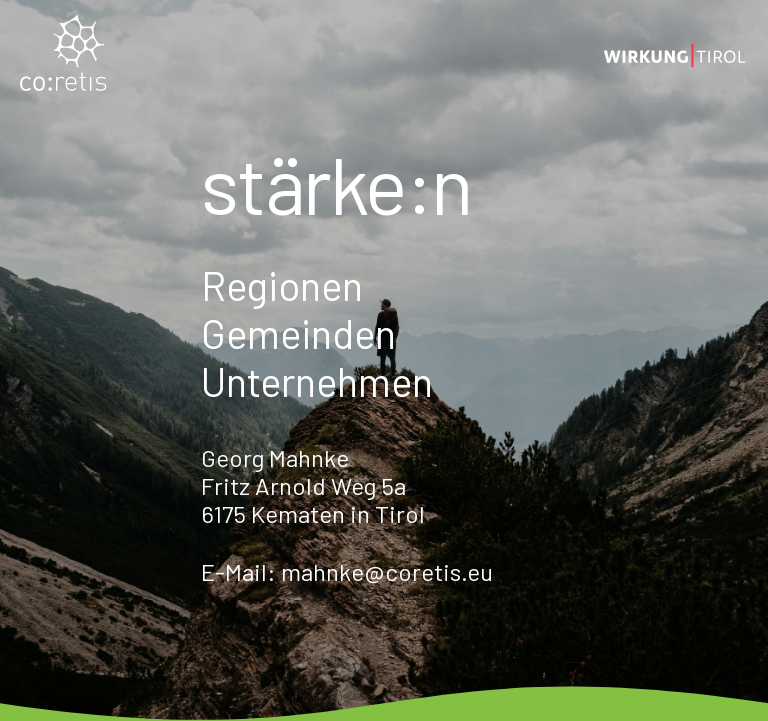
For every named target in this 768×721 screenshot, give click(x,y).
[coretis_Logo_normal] (63, 55)
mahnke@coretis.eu (387, 571)
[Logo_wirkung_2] (674, 55)
